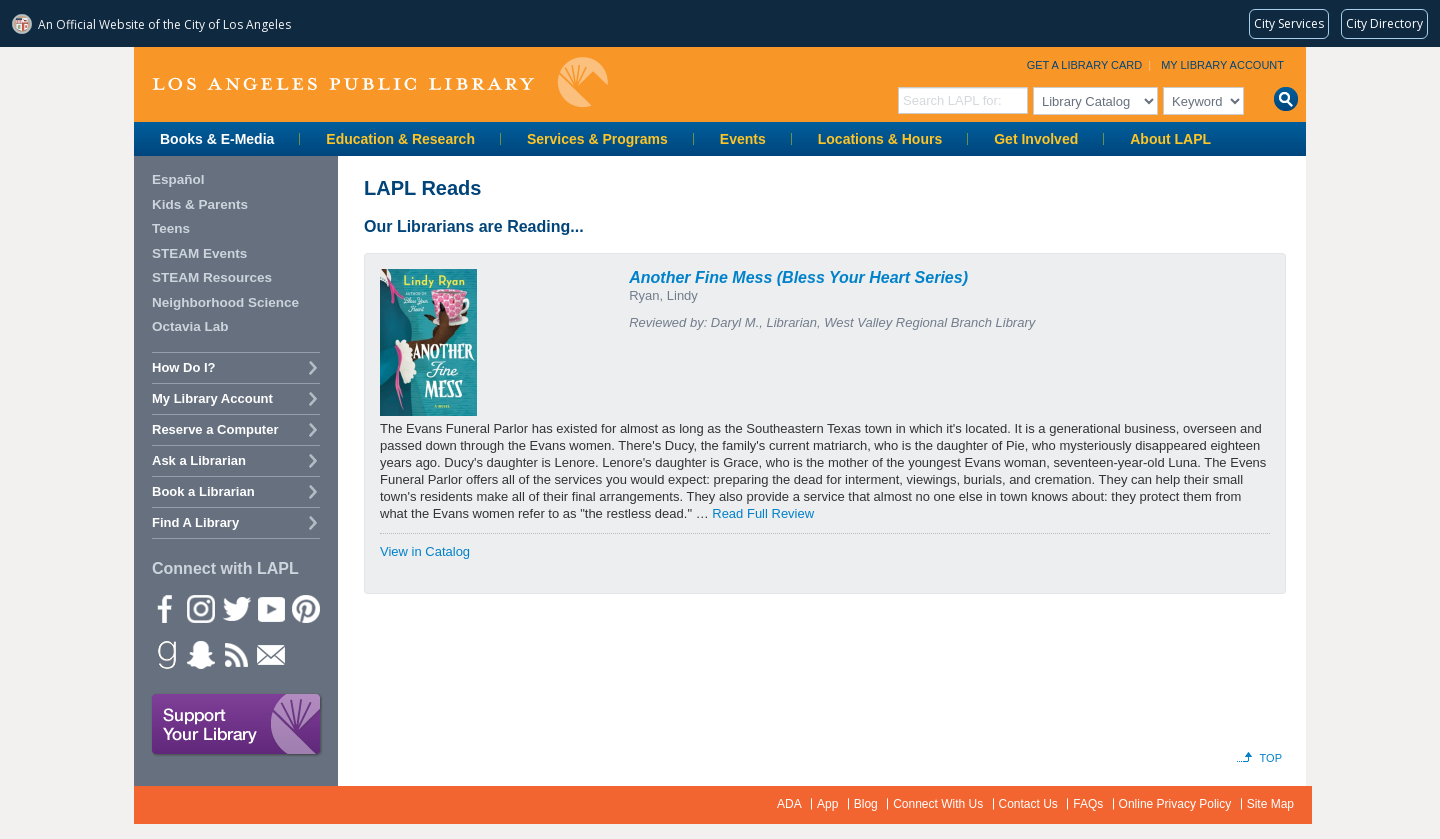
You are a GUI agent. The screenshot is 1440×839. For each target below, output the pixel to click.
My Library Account (1222, 65)
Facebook (165, 608)
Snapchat (200, 654)
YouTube (270, 608)
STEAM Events (199, 253)
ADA (789, 804)
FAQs (1088, 804)
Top (1271, 758)
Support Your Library (237, 725)
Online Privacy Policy (1175, 804)
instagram (200, 608)
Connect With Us (938, 804)
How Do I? (184, 367)
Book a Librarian (203, 491)
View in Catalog (425, 551)
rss (235, 654)
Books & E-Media (217, 139)
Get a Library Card (1085, 65)
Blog (866, 804)
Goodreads (165, 654)
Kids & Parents (200, 204)
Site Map (1270, 804)
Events (743, 139)
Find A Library (195, 522)
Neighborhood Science (225, 302)
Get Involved (1036, 139)
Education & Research (400, 139)
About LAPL (1170, 139)
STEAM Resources (212, 277)
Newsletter (270, 654)
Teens (171, 228)
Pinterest (305, 608)
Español (178, 179)
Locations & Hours (880, 139)
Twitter (235, 608)
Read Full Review (763, 513)
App (827, 804)
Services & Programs (597, 139)
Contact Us (1028, 804)
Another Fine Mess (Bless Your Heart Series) (798, 277)
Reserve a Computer (215, 429)
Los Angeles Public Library (380, 82)
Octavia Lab (190, 326)
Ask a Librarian (199, 460)
